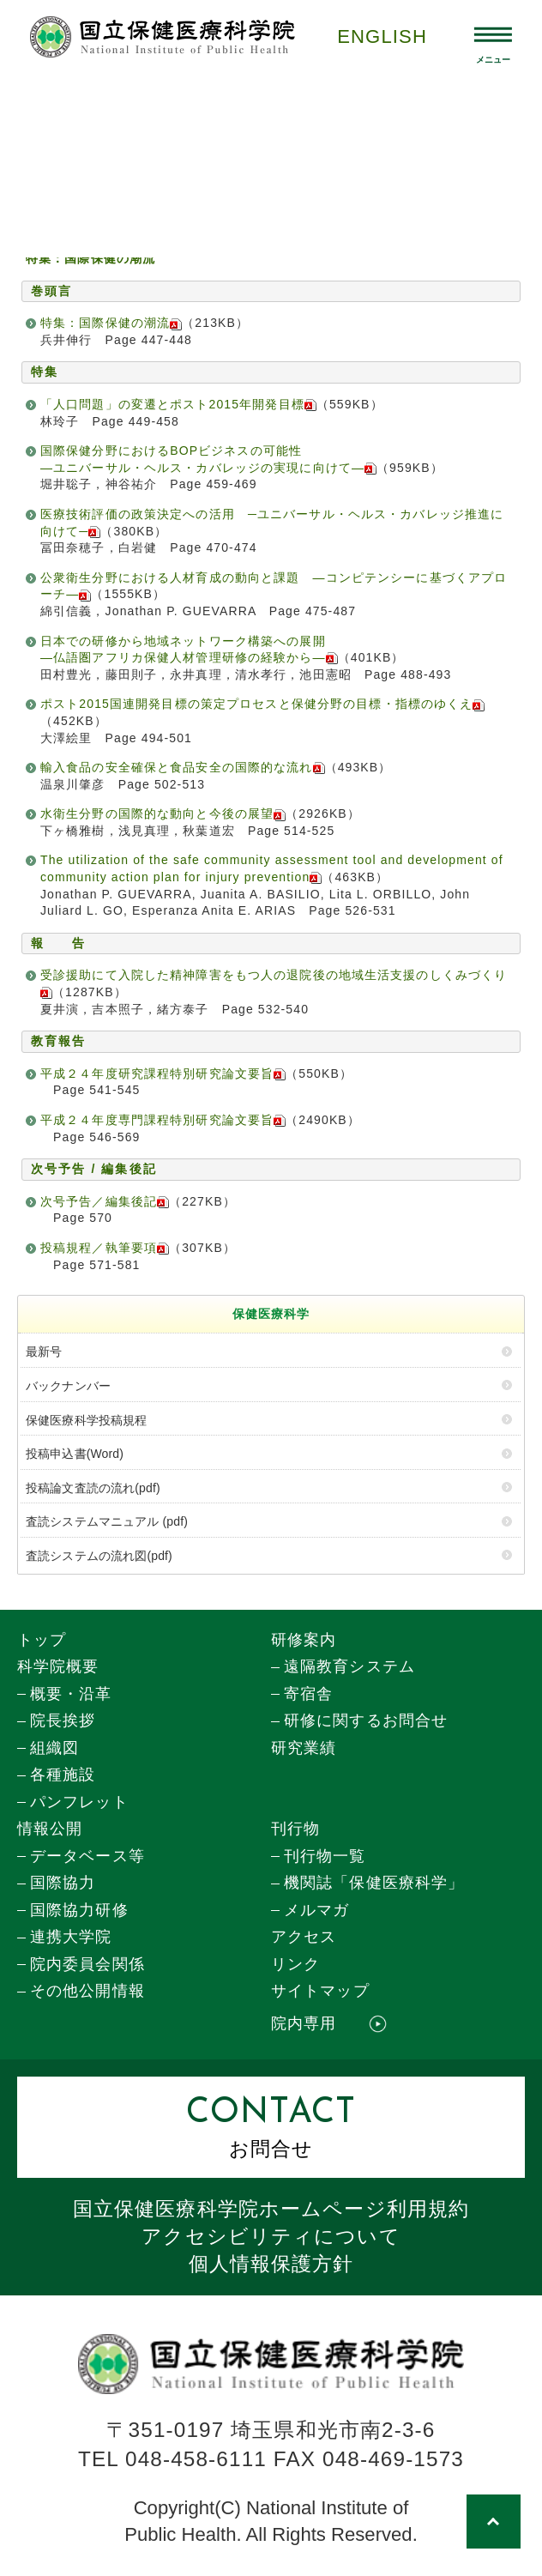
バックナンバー (68, 1386)
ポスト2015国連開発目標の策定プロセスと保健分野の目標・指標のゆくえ (262, 704)
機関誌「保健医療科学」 (374, 1882)
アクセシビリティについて (271, 2236)
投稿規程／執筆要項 (104, 1248)
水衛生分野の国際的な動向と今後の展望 (163, 813)
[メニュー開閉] (494, 37)
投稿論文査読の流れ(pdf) (93, 1488)
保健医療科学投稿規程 (86, 1420)
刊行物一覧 (325, 1856)
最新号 (44, 1351)
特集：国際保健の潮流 (111, 323)
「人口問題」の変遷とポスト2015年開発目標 (178, 404)
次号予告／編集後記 (104, 1201)
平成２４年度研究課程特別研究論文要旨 (163, 1073)
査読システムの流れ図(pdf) (99, 1556)
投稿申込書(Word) (74, 1453)
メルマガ (316, 1910)
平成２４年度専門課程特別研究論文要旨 (163, 1120)
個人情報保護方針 (271, 2263)
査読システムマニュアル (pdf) (107, 1521)
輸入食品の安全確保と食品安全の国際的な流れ (182, 767)
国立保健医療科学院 (271, 2209)
